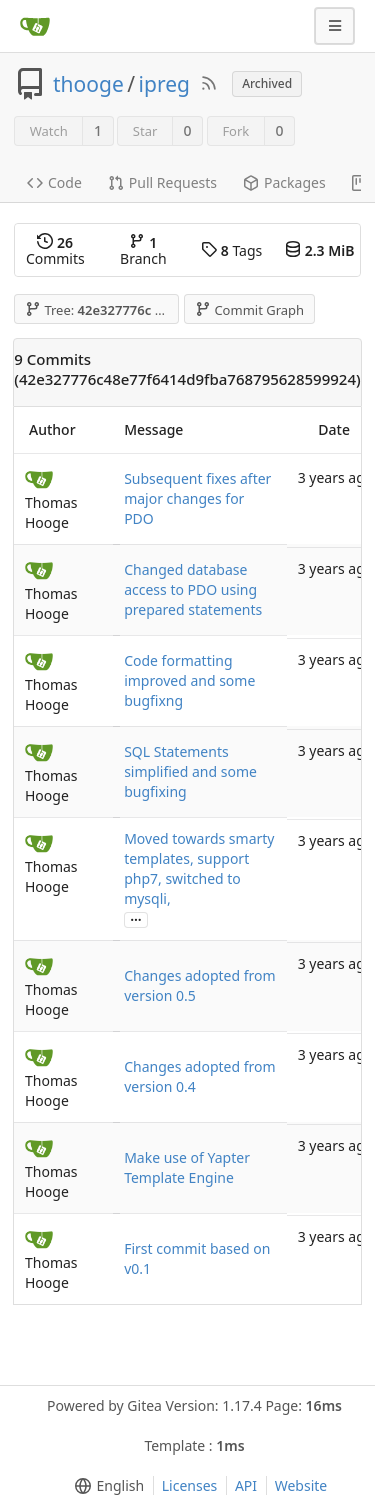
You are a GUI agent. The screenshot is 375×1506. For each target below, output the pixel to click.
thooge (88, 84)
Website (301, 1485)
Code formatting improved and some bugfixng (189, 680)
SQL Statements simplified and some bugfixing (190, 771)
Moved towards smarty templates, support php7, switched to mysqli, (199, 868)
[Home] (35, 26)
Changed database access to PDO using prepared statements (193, 589)
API (246, 1485)
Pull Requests (162, 182)
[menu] (105, 1486)
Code (54, 182)
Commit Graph (249, 310)
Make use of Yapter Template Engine (187, 1167)
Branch (143, 250)
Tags (231, 250)
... (136, 918)
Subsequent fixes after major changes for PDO (197, 498)
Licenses (190, 1485)
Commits (55, 250)
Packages (284, 182)
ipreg (164, 84)
